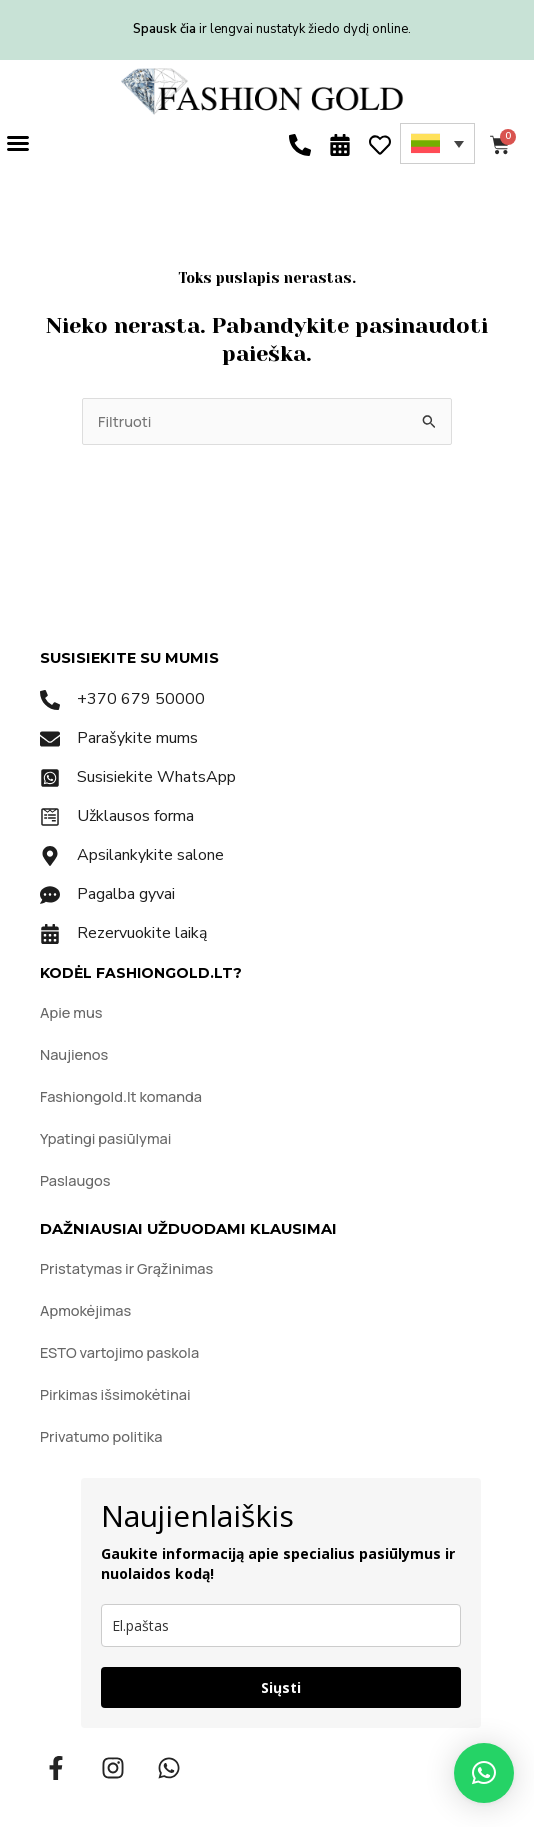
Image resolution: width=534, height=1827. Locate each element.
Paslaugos (75, 1180)
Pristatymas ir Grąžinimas (126, 1268)
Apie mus (71, 1012)
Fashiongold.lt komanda (121, 1096)
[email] (281, 1625)
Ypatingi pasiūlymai (105, 1138)
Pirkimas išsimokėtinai (115, 1394)
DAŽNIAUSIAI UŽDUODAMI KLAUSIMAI (188, 1229)
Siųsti (281, 1687)
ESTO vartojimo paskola (119, 1352)
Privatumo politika (101, 1436)
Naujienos (74, 1054)
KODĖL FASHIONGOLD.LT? (141, 973)
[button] (18, 143)
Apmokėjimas (85, 1310)
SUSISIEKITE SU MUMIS (129, 658)
